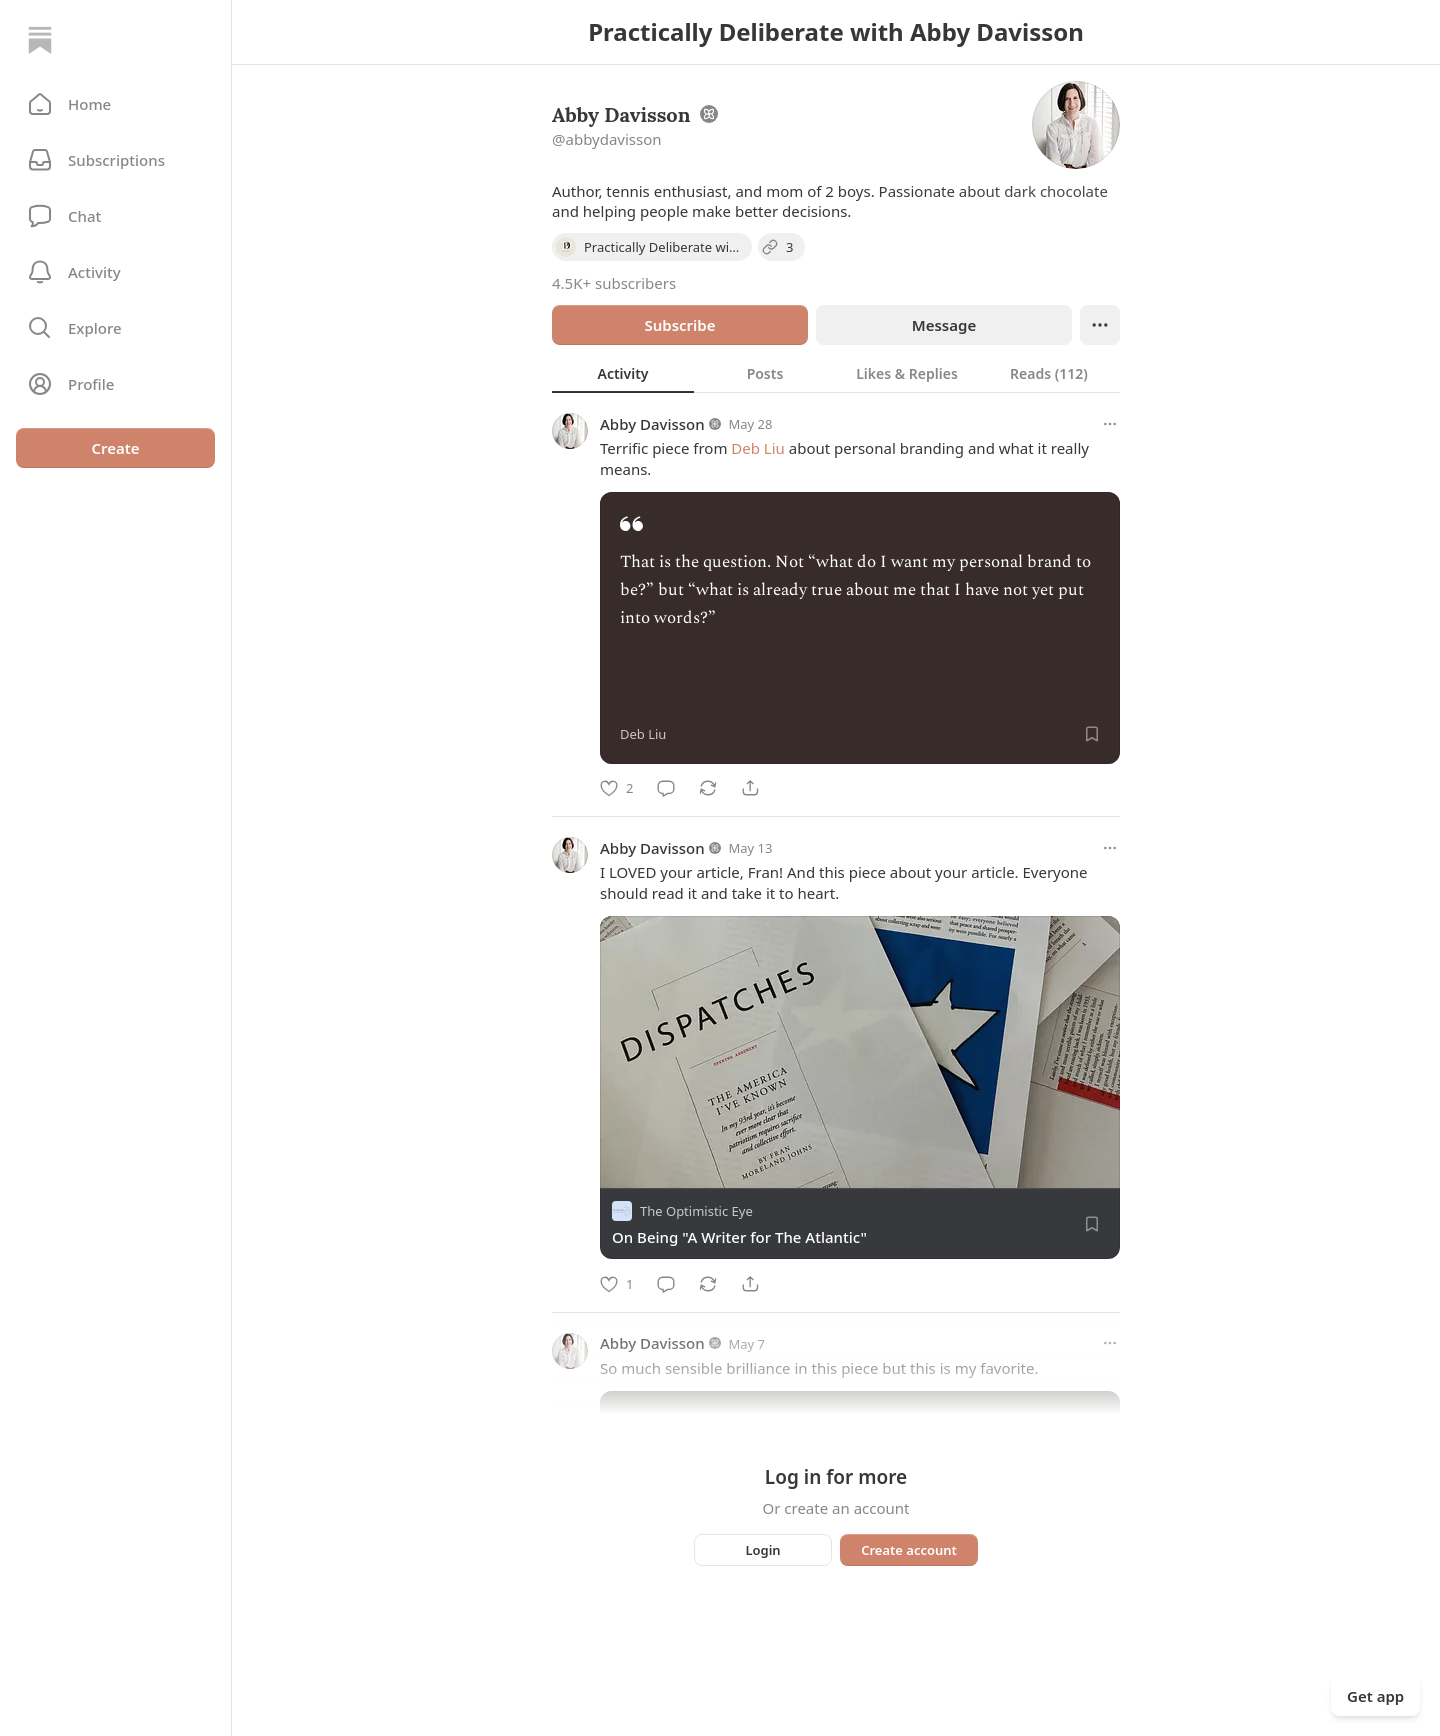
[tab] (623, 373)
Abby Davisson (652, 424)
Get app (1375, 1696)
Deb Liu (758, 448)
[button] (115, 104)
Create (115, 448)
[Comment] (666, 788)
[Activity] (115, 272)
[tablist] (836, 373)
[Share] (750, 788)
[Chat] (115, 216)
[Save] (1092, 734)
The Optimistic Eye (696, 1212)
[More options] (1110, 424)
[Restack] (708, 788)
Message (944, 325)
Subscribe (679, 325)
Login (762, 1550)
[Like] (616, 788)
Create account (909, 1550)
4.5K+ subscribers (614, 283)
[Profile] (115, 384)
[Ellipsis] (1100, 325)
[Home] (40, 40)
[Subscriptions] (115, 160)
